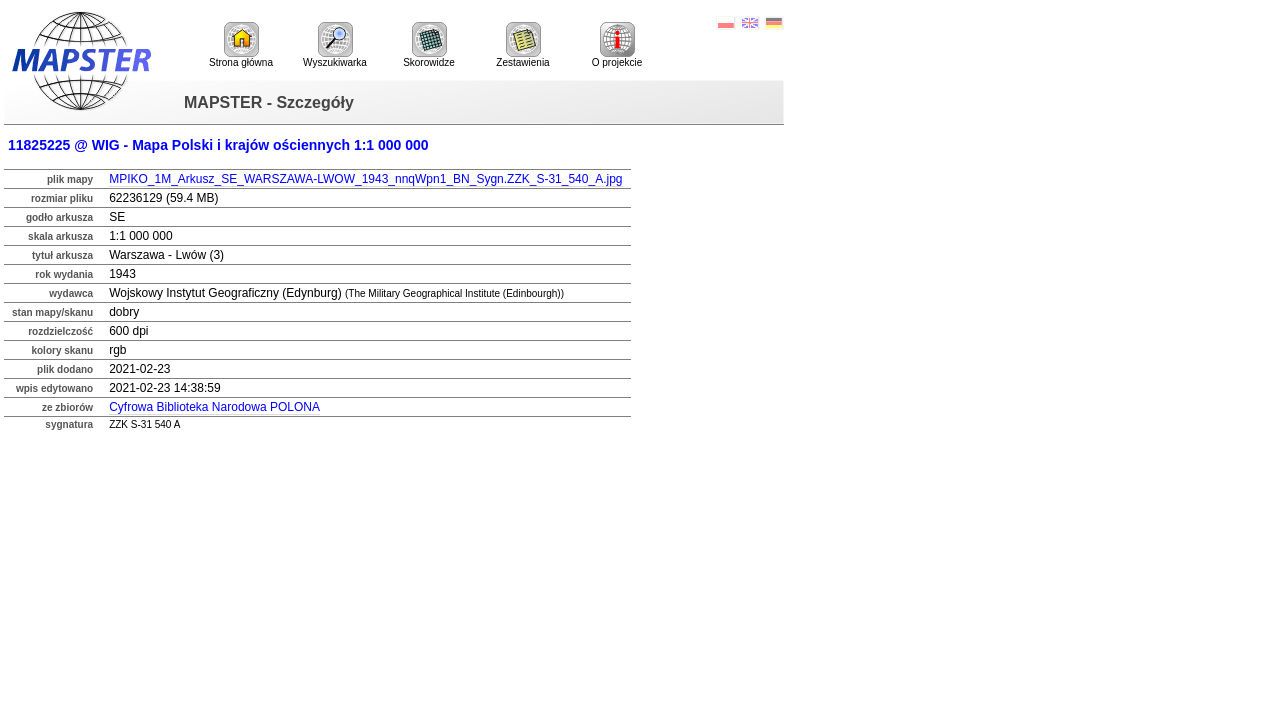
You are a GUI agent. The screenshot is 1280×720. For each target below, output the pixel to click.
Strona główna (241, 45)
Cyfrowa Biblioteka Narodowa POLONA (214, 407)
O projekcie (617, 45)
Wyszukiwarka (335, 45)
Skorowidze (429, 45)
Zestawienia (522, 45)
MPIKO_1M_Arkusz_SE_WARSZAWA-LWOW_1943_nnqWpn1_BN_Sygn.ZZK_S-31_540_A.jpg (365, 179)
